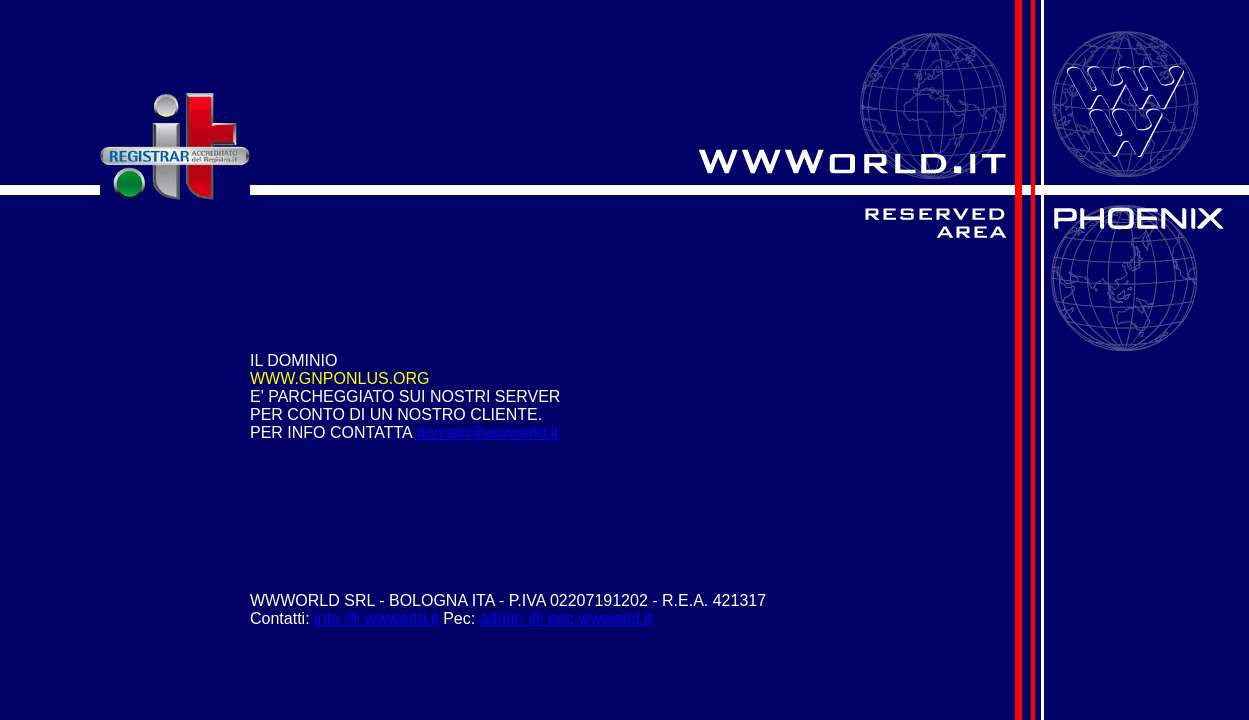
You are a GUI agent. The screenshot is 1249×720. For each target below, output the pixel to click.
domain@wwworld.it (487, 432)
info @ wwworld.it (376, 618)
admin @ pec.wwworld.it (566, 618)
